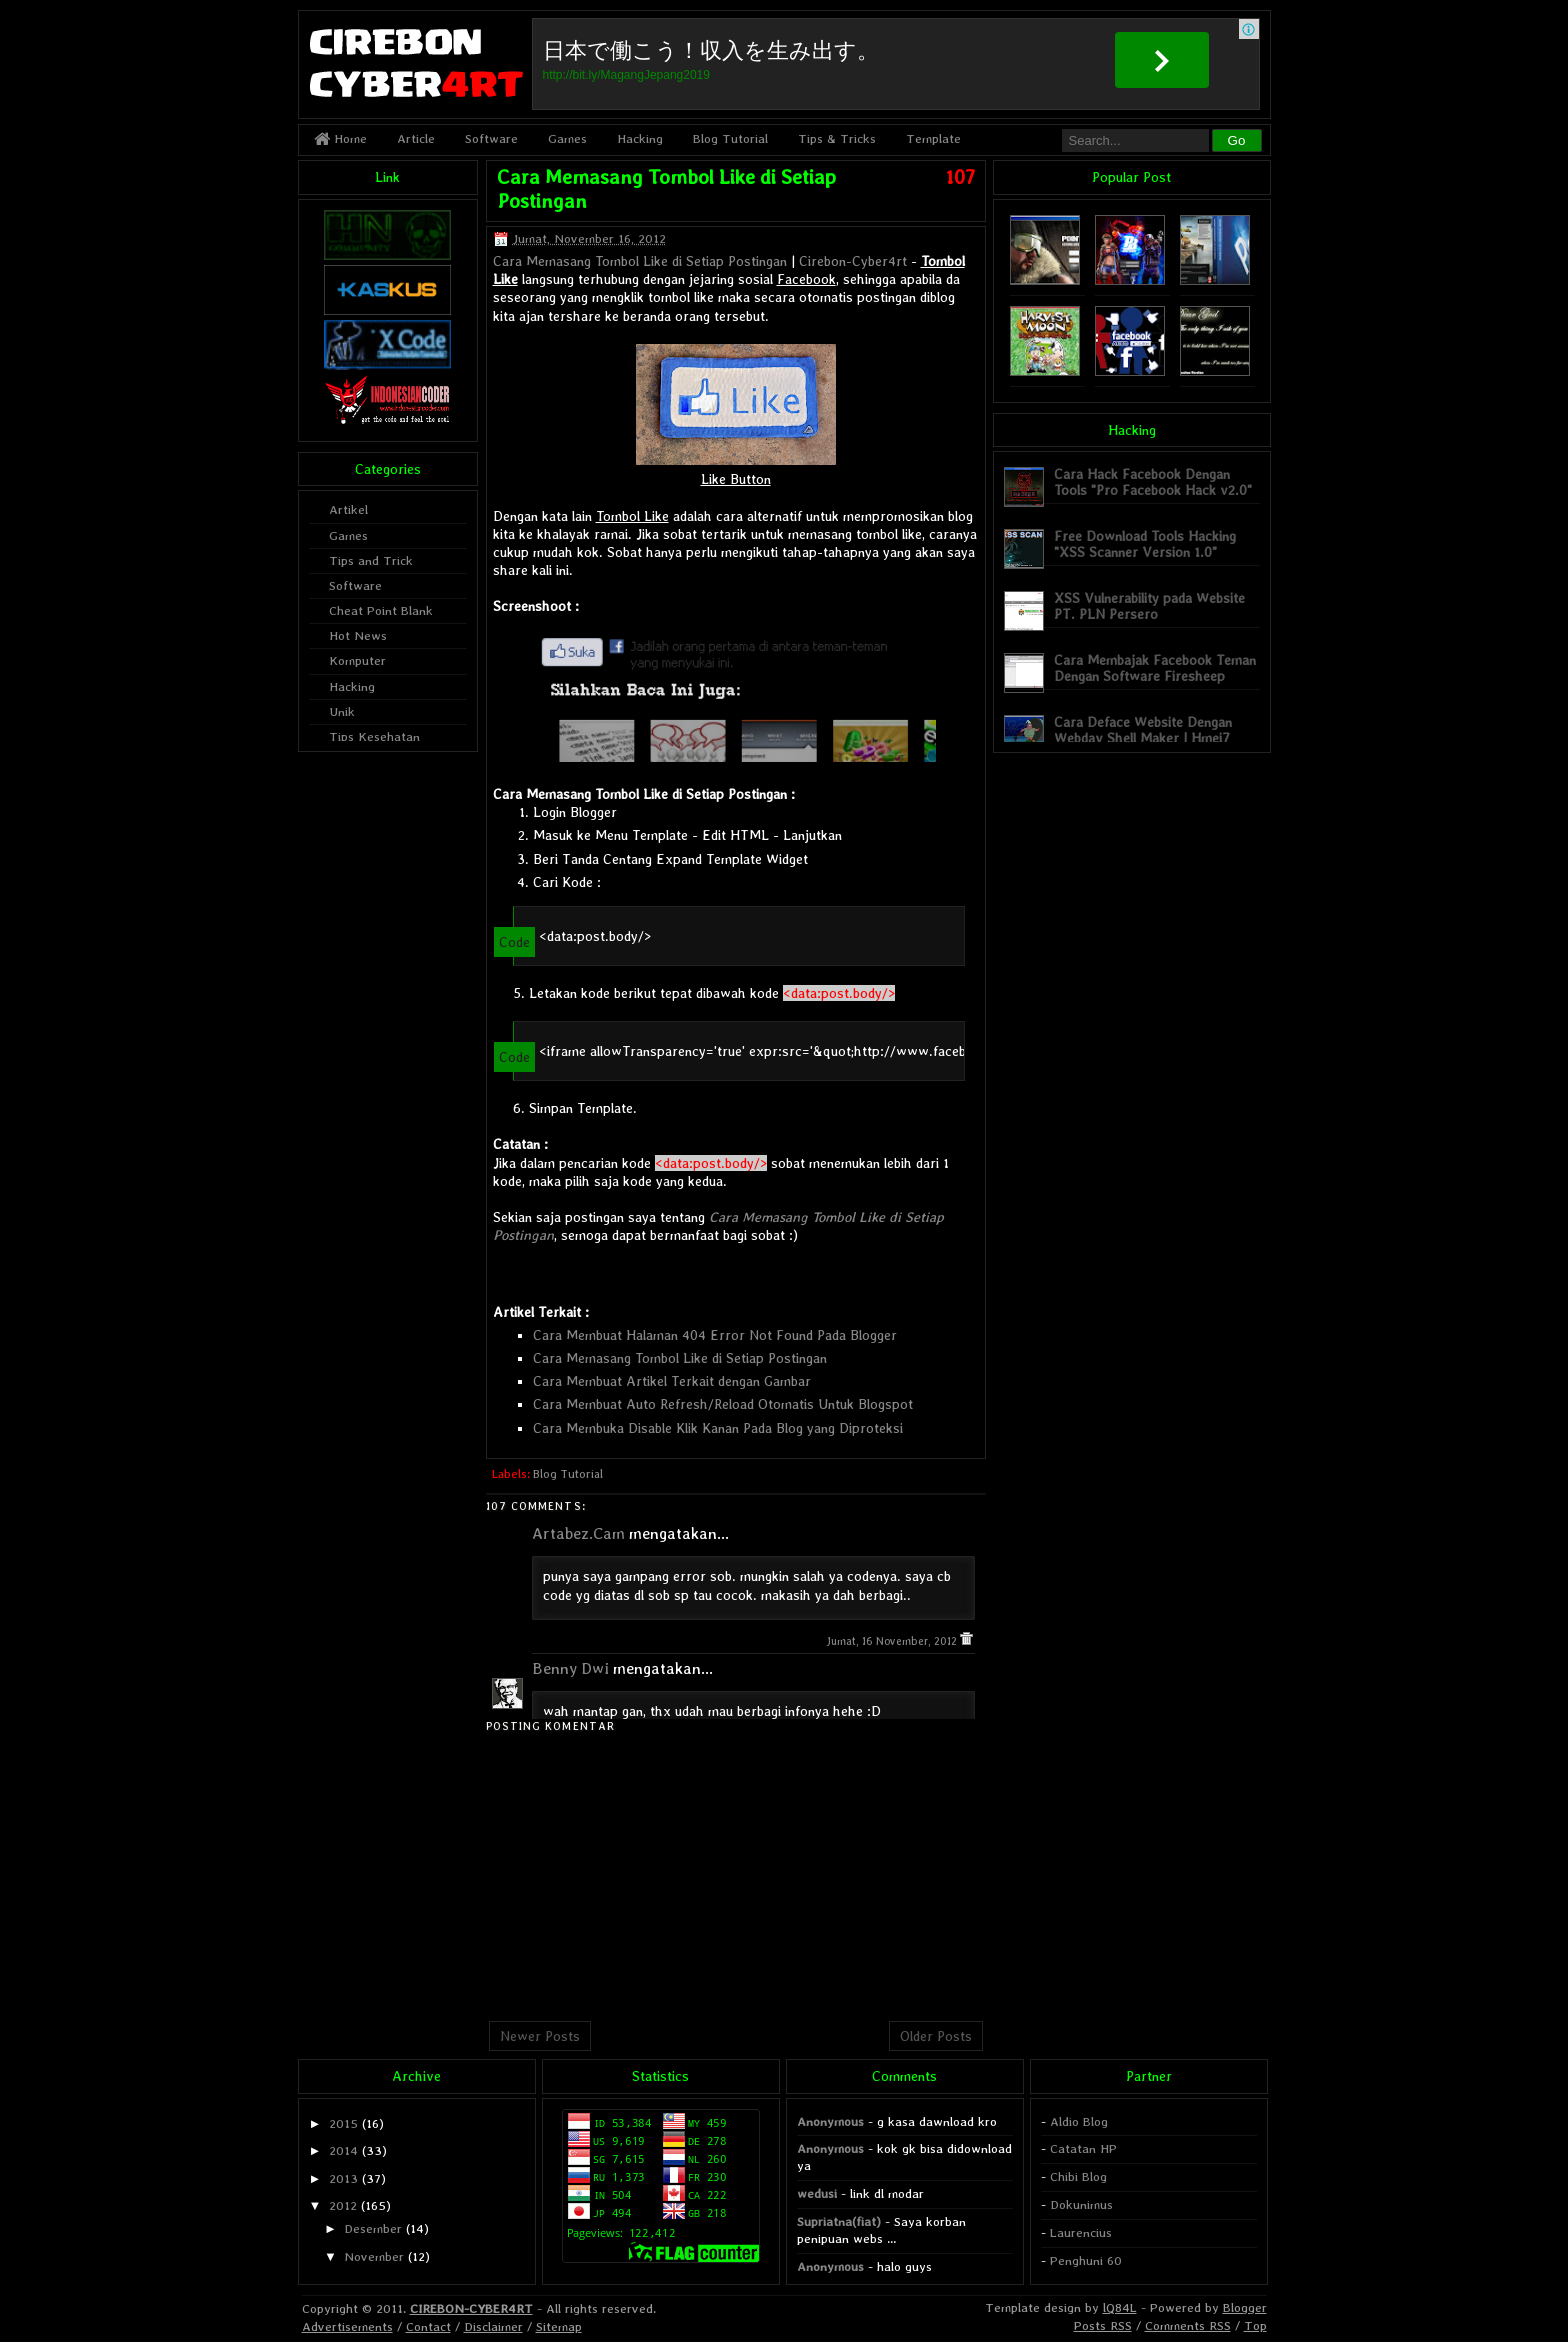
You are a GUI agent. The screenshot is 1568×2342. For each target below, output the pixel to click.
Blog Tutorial (730, 138)
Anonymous (830, 2121)
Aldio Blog (1079, 2121)
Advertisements (347, 2326)
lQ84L (1120, 2307)
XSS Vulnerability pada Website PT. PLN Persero (1149, 605)
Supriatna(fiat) (839, 2221)
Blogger (1245, 2307)
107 (960, 177)
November (374, 2256)
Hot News (358, 635)
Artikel (348, 509)
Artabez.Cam (578, 1533)
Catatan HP (1083, 2148)
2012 (343, 2205)
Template (933, 138)
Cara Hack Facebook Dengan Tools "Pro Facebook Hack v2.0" (1153, 481)
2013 (343, 2178)
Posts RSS (1103, 2325)
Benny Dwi (570, 1668)
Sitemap (559, 2326)
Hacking (640, 138)
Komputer (357, 660)
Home (340, 138)
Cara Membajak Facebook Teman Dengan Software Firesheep (1155, 667)
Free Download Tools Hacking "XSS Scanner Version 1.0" (1145, 543)
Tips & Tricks (837, 138)
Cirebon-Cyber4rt (853, 261)
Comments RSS (1188, 2325)
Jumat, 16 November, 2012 (893, 1641)
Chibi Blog (1078, 2176)
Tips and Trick (371, 560)
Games (567, 138)
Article (416, 138)
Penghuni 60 (1086, 2260)
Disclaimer (493, 2326)
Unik (342, 711)
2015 (343, 2123)
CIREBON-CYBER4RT (471, 2308)
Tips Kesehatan (374, 736)
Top (1255, 2325)
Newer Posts (540, 2036)
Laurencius (1081, 2232)
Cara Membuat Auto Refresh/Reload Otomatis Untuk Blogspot (723, 1404)
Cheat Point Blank (381, 610)
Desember (373, 2228)
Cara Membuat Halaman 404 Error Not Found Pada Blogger (715, 1335)
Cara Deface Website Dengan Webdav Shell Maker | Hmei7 (1143, 729)
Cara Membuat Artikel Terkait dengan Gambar (672, 1381)
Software (491, 138)
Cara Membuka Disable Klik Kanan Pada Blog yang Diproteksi (718, 1428)
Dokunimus (1081, 2204)
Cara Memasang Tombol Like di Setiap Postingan (640, 261)
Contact (428, 2326)
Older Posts (936, 2036)
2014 (343, 2150)
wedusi (817, 2193)
